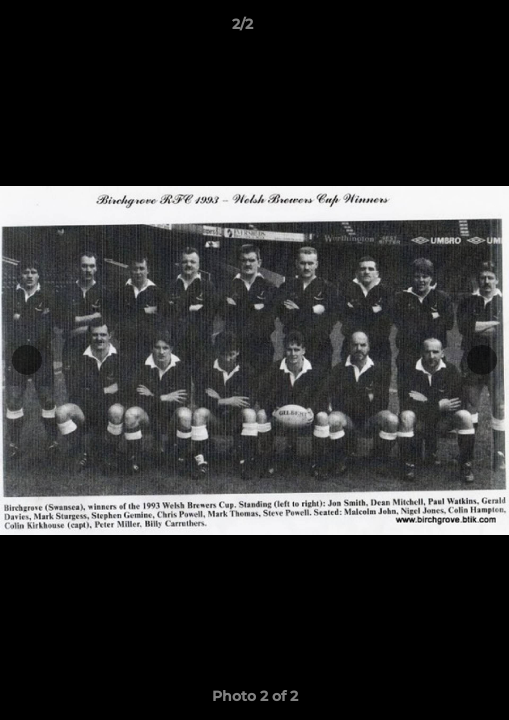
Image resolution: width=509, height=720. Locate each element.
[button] (437, 29)
